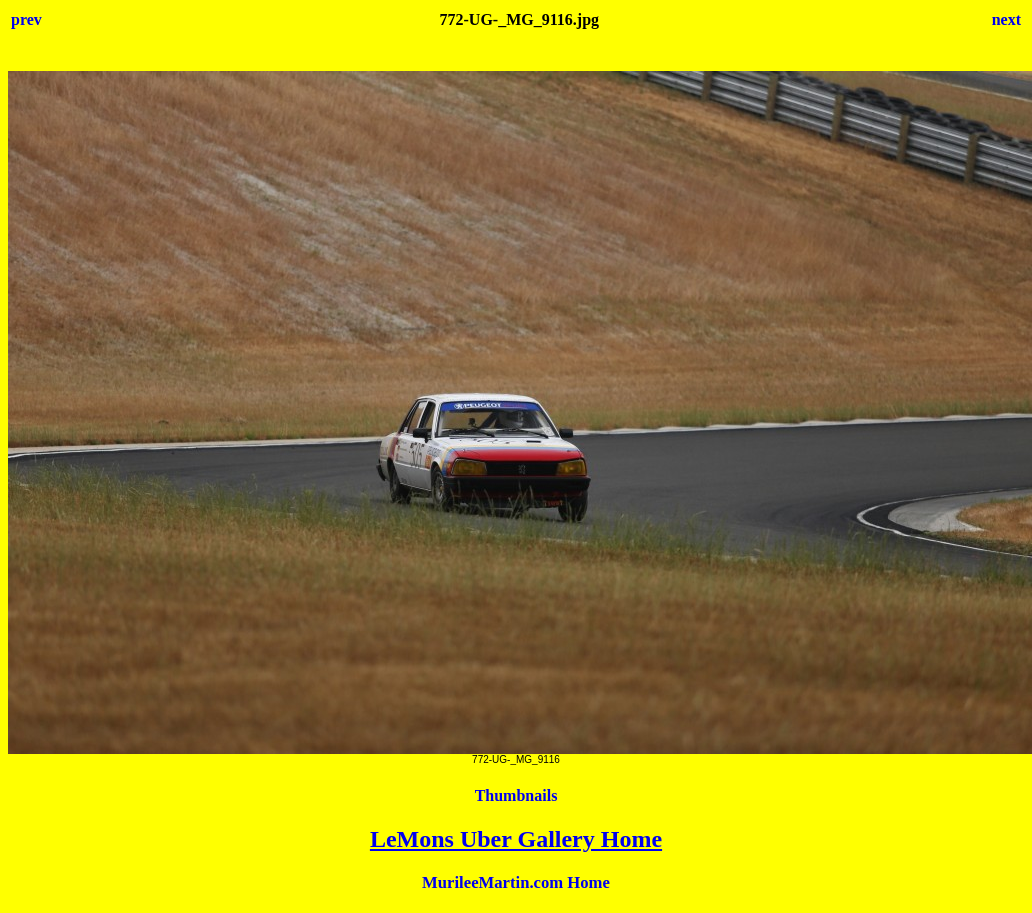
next (1006, 19)
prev (26, 19)
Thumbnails (516, 795)
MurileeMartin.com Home (516, 882)
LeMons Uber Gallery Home (516, 839)
